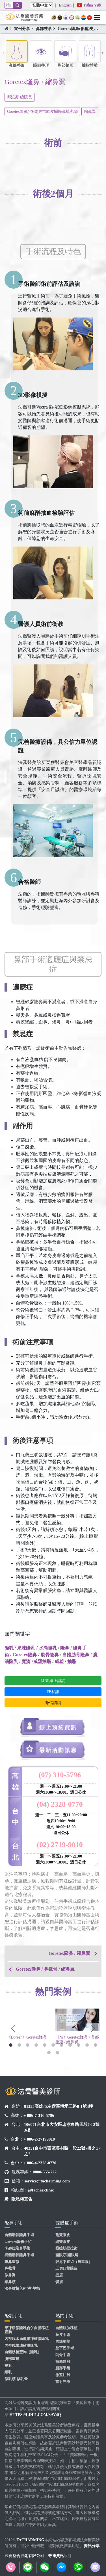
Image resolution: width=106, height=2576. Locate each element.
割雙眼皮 (62, 2235)
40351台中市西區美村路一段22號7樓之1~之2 (62, 2151)
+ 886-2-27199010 (39, 2139)
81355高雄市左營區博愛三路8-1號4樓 (58, 2106)
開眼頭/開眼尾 (67, 2255)
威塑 (59, 1661)
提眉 (59, 2275)
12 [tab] (49, 2052)
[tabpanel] (29, 2027)
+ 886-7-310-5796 (38, 2115)
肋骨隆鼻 (50, 1654)
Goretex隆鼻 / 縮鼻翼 (69, 1953)
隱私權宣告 (22, 2199)
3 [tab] (28, 2045)
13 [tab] (57, 2052)
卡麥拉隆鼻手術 (17, 2248)
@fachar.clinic (41, 2190)
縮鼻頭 (10, 2282)
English (65, 5)
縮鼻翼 (90, 111)
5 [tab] (44, 2045)
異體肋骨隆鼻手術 (19, 2255)
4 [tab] (36, 2045)
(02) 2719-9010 (60, 1845)
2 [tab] (19, 2045)
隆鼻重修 (12, 2262)
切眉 (59, 2282)
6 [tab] (53, 2045)
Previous (5, 52)
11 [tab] (95, 2045)
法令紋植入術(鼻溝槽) (22, 2288)
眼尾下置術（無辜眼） (73, 2262)
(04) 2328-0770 (60, 1804)
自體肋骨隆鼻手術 (19, 2235)
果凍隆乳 (26, 1648)
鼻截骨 (10, 2268)
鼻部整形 (44, 29)
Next (100, 52)
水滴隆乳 (48, 1648)
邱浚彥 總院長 (19, 97)
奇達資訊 (56, 2556)
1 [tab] (11, 2045)
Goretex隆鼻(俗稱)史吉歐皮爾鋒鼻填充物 (42, 111)
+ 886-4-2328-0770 (39, 2163)
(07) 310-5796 (60, 1775)
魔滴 (26, 1661)
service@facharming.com (47, 2181)
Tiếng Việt (89, 5)
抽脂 (71, 1661)
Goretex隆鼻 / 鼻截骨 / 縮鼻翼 (45, 1969)
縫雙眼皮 (62, 2242)
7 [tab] (61, 2045)
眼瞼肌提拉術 (66, 2248)
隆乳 (9, 1648)
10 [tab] (87, 2045)
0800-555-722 (45, 2172)
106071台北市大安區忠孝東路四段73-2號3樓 (61, 2127)
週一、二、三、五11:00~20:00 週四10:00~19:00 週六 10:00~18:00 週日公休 (61, 1824)
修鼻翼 (10, 2275)
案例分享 (22, 29)
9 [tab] (78, 2045)
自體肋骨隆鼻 (75, 1654)
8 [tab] (70, 2045)
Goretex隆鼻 (24, 1654)
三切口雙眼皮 (66, 2268)
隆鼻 (64, 1648)
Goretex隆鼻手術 (18, 2242)
